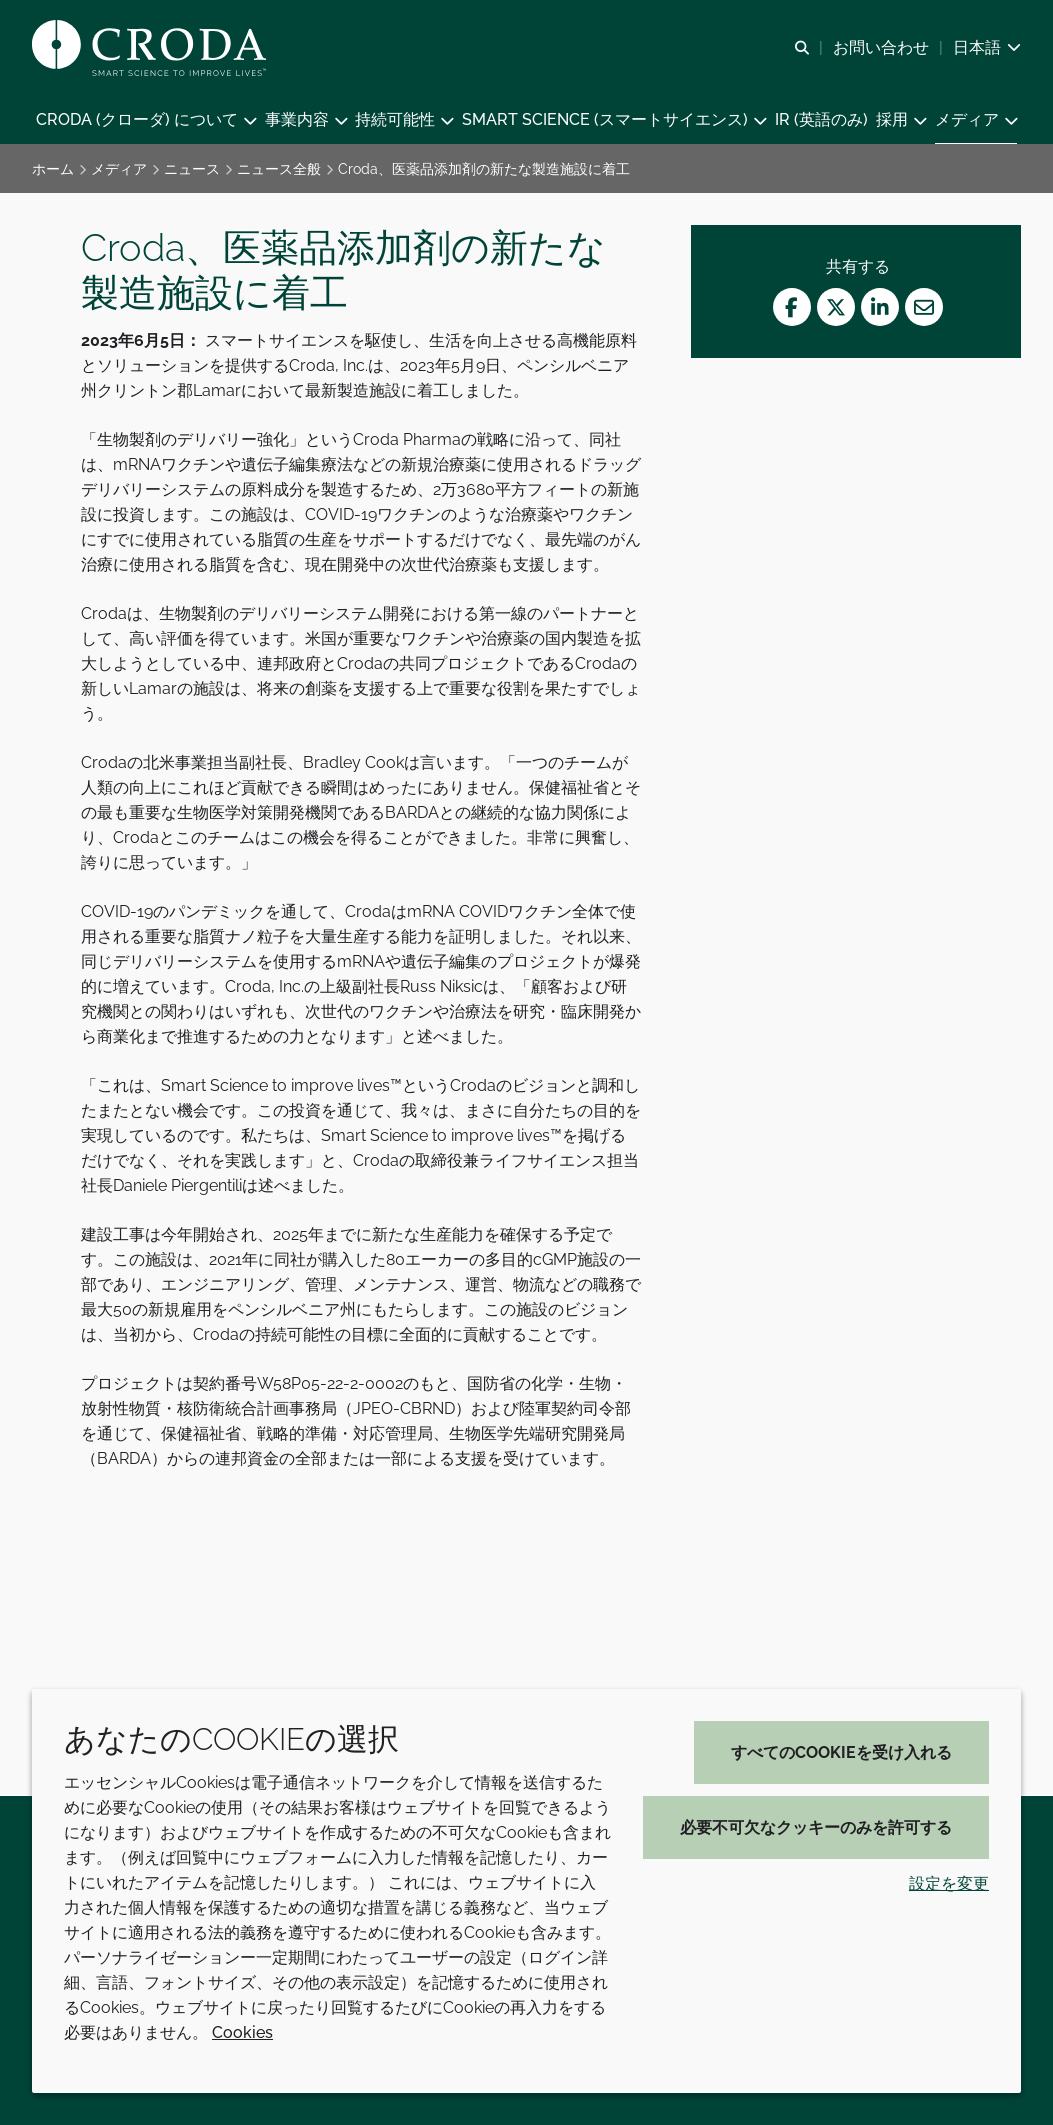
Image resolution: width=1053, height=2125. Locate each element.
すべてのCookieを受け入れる (841, 1752)
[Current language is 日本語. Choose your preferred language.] (987, 47)
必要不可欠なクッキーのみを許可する (816, 1827)
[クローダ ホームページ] (151, 48)
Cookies (242, 2032)
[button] (146, 120)
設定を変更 (949, 1883)
